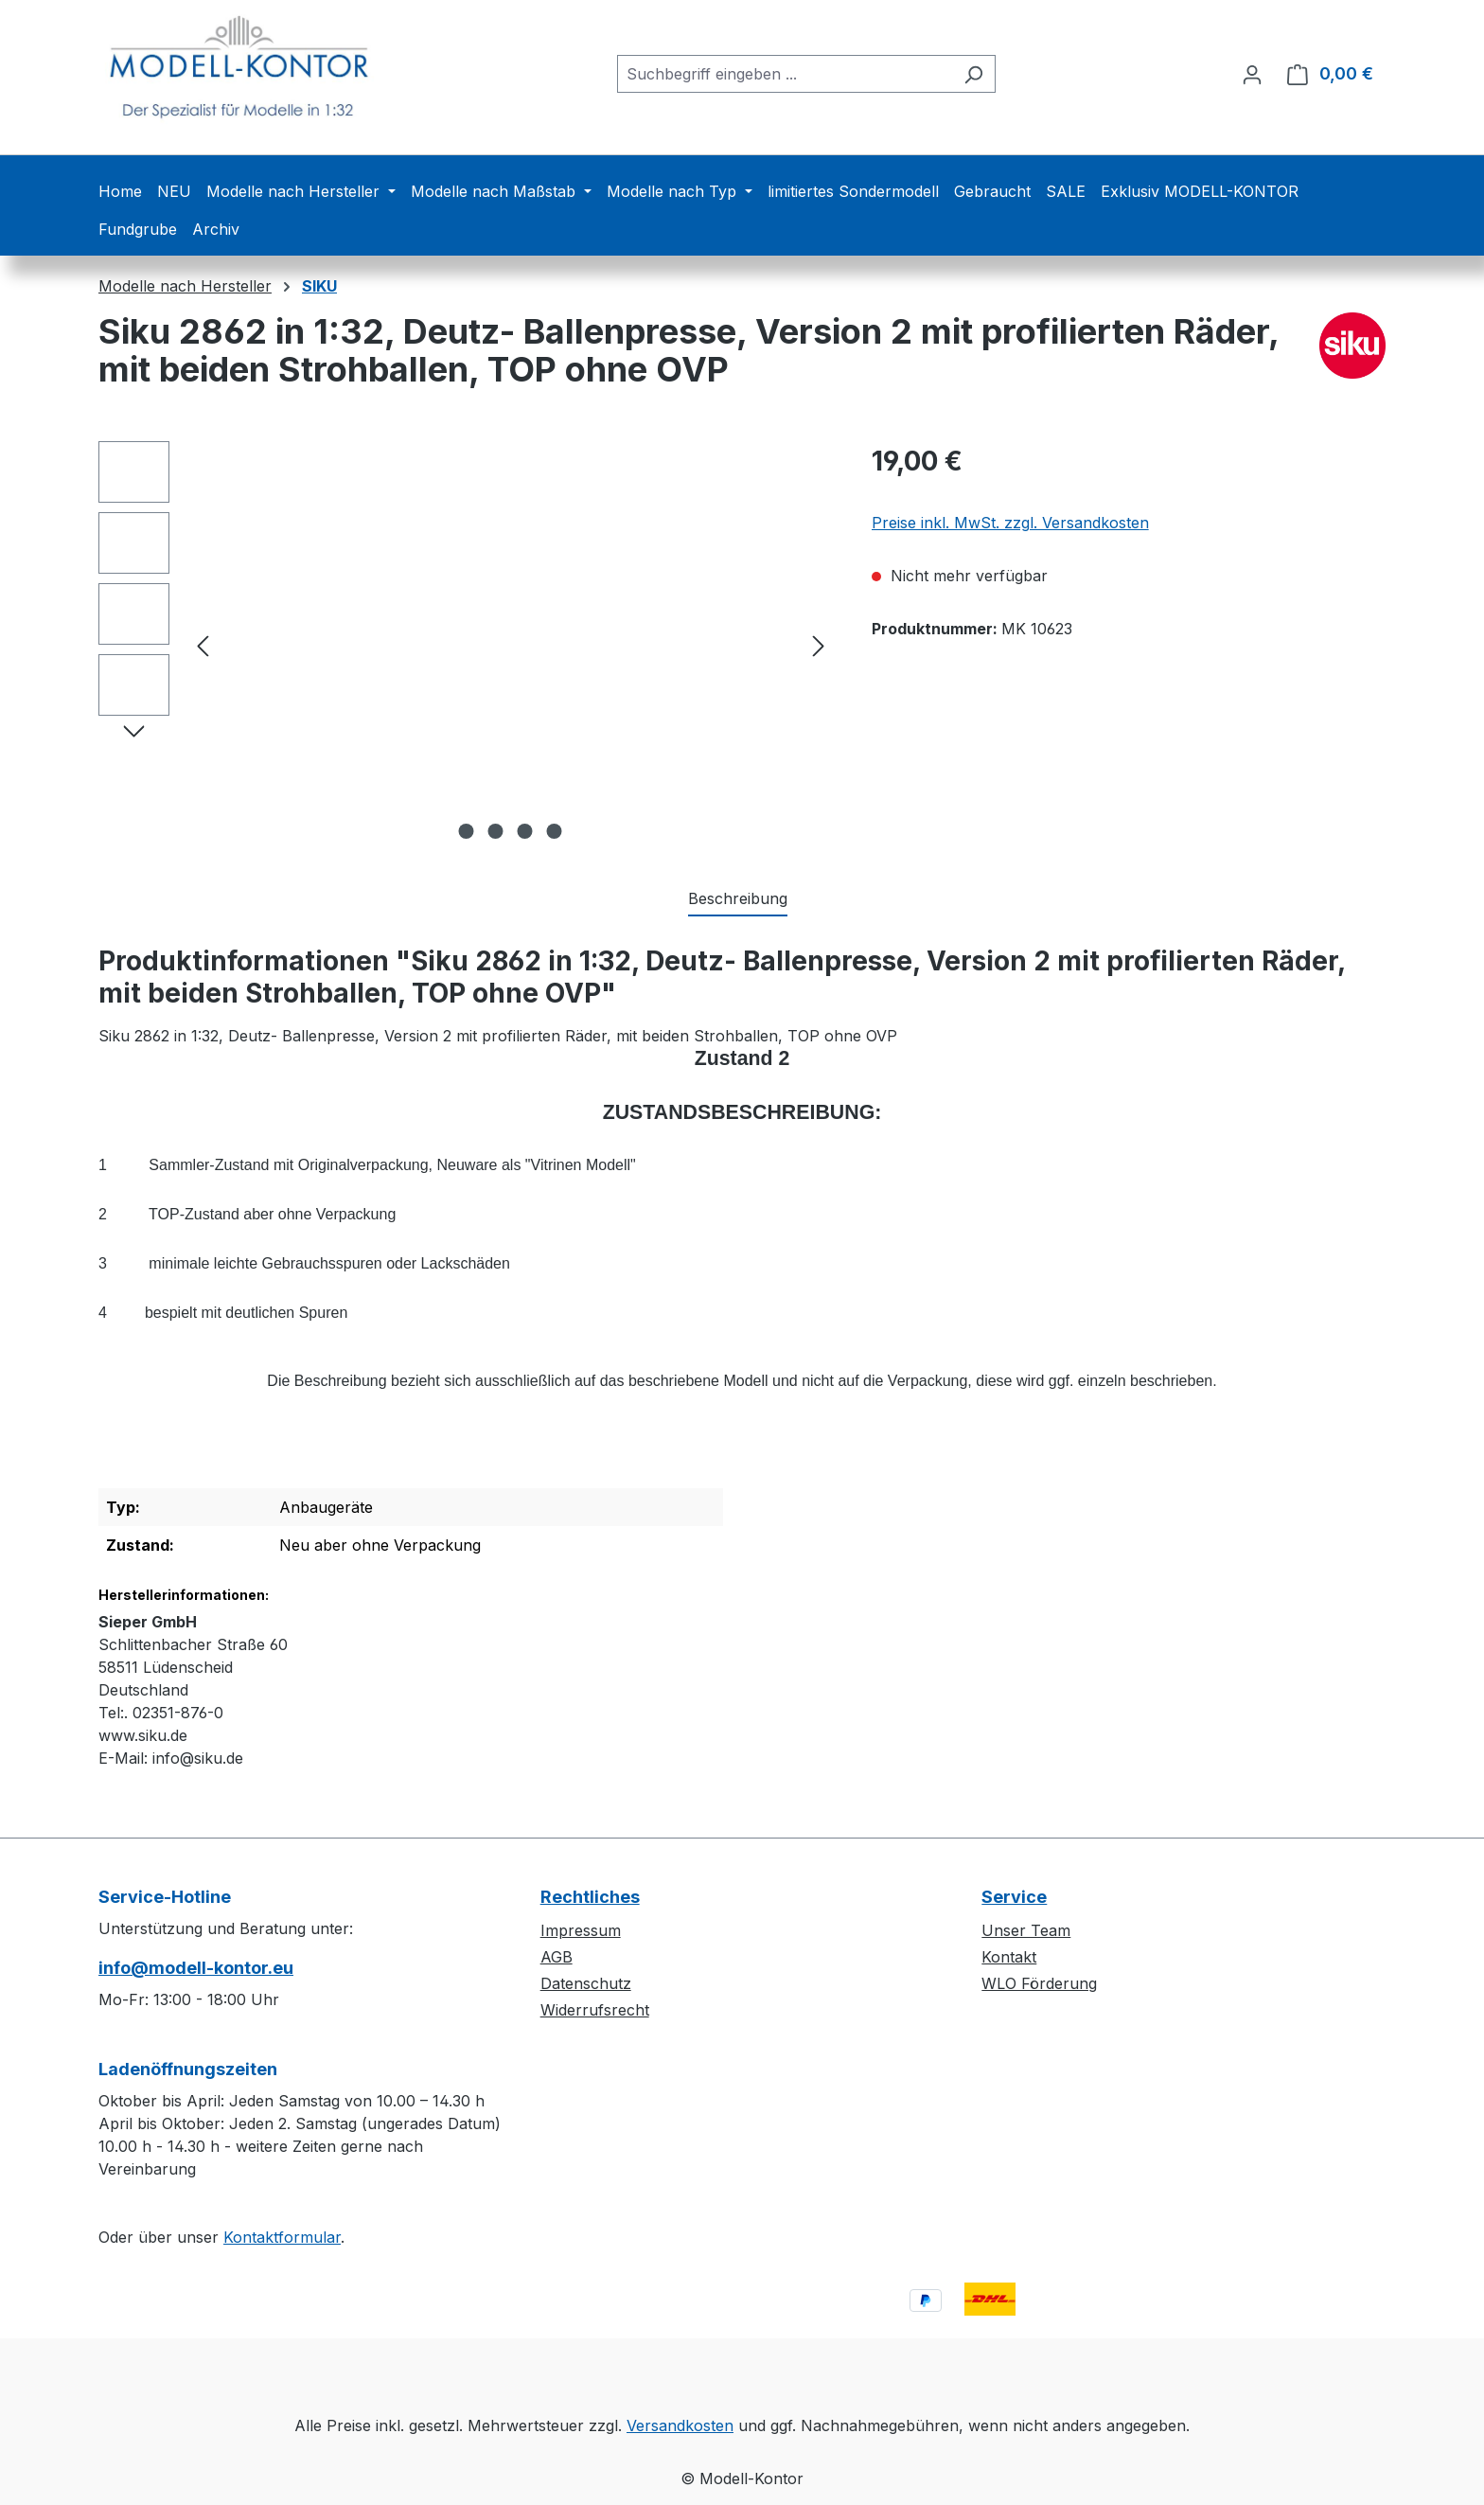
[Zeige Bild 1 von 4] (466, 831)
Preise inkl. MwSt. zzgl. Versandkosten (1010, 522)
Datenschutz (585, 1983)
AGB (556, 1956)
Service (1014, 1897)
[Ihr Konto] (1252, 74)
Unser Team (1025, 1930)
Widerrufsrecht (594, 2009)
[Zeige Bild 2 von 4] (496, 831)
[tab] (737, 899)
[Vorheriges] (202, 645)
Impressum (580, 1930)
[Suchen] (973, 74)
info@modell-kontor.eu (195, 1968)
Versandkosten (680, 2425)
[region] (466, 644)
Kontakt (1008, 1956)
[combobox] (784, 74)
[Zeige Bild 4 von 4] (554, 831)
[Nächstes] (818, 645)
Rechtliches (590, 1897)
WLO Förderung (1039, 1983)
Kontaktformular (282, 2237)
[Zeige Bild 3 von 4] (525, 831)
